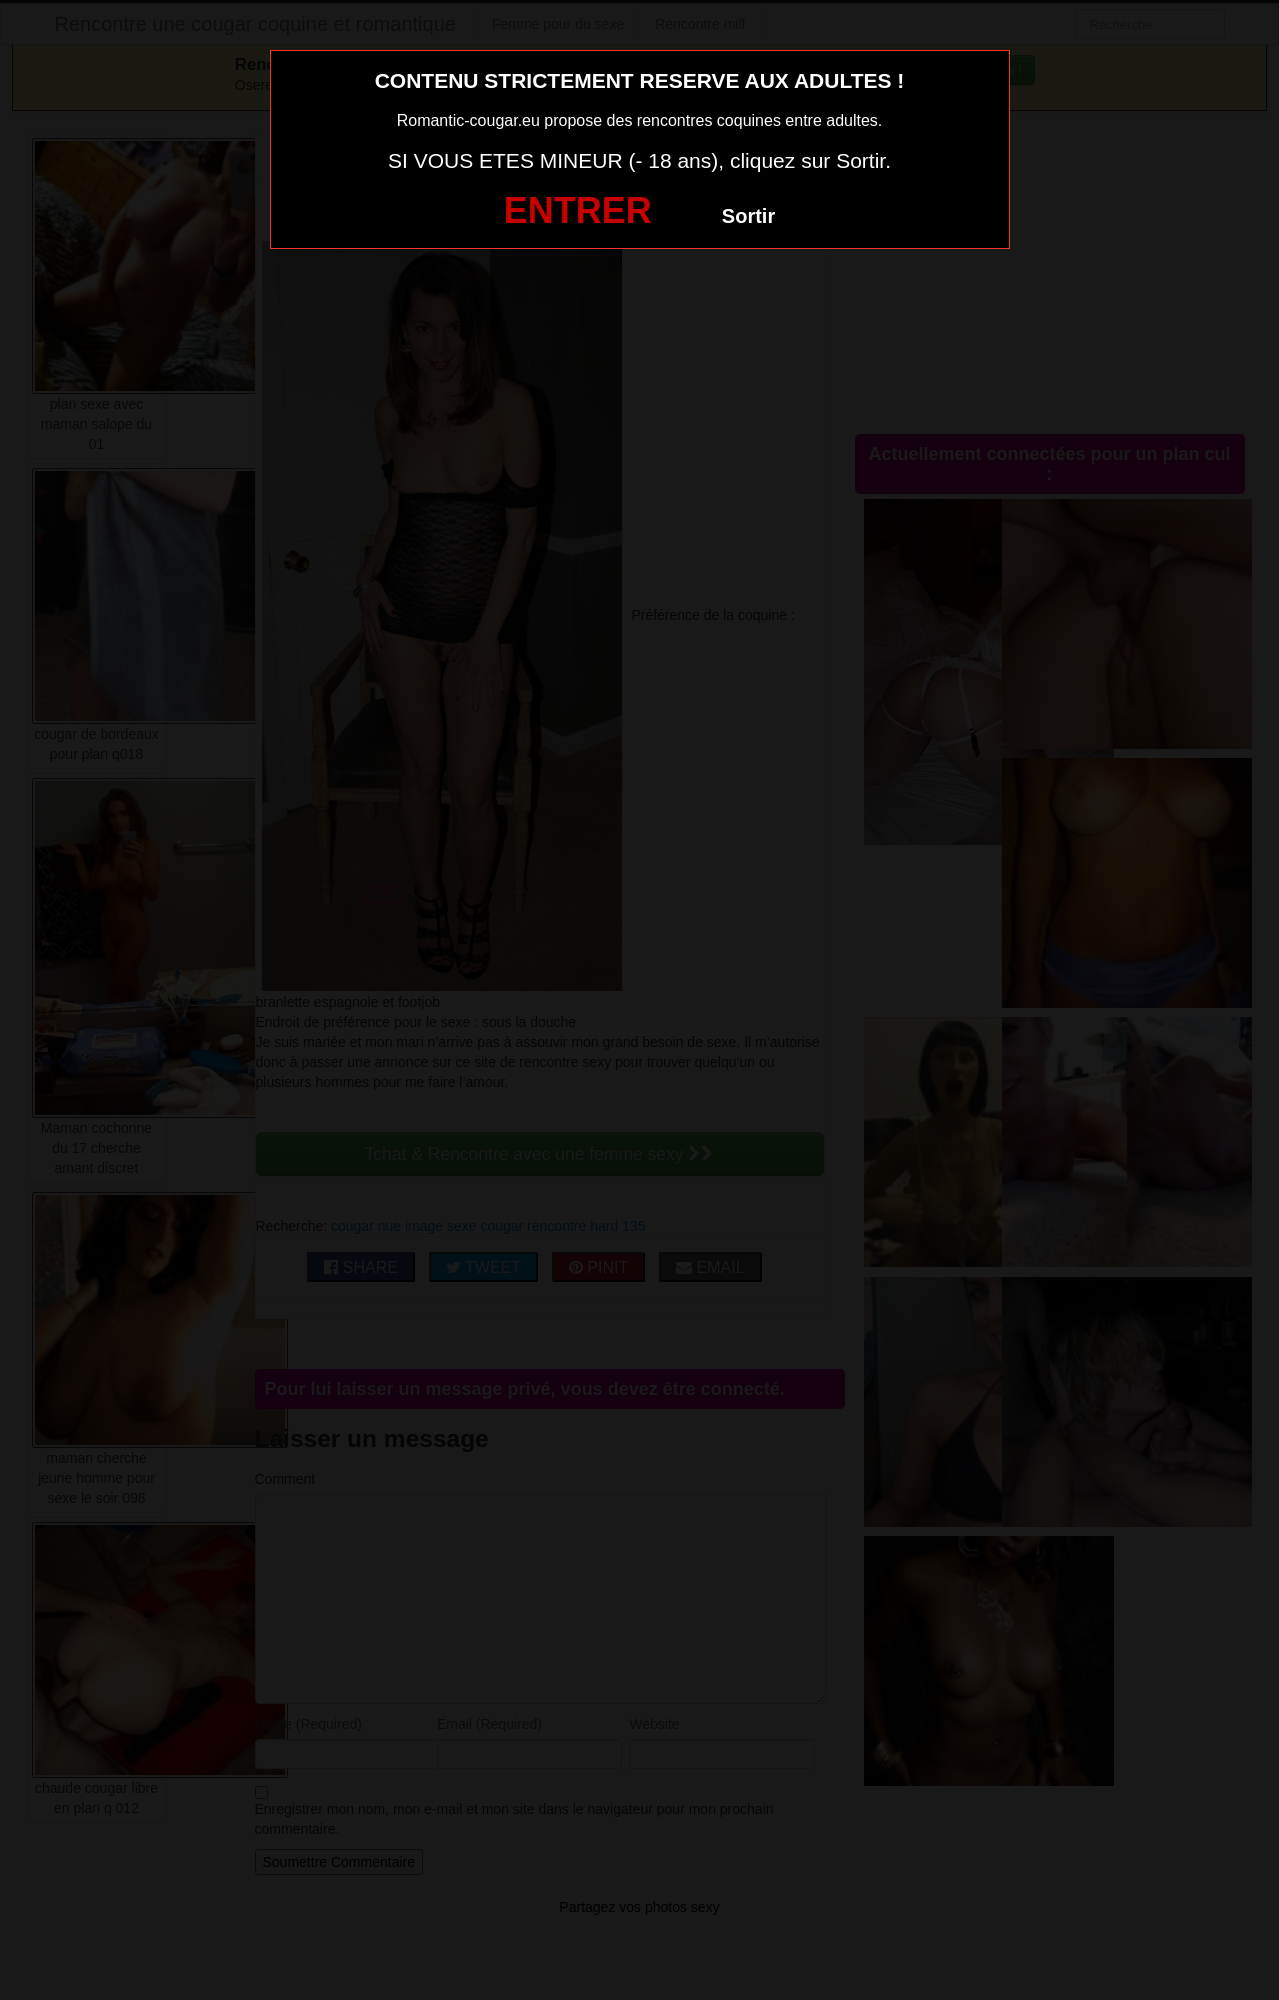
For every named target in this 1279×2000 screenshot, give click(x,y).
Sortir (748, 216)
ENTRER (578, 210)
